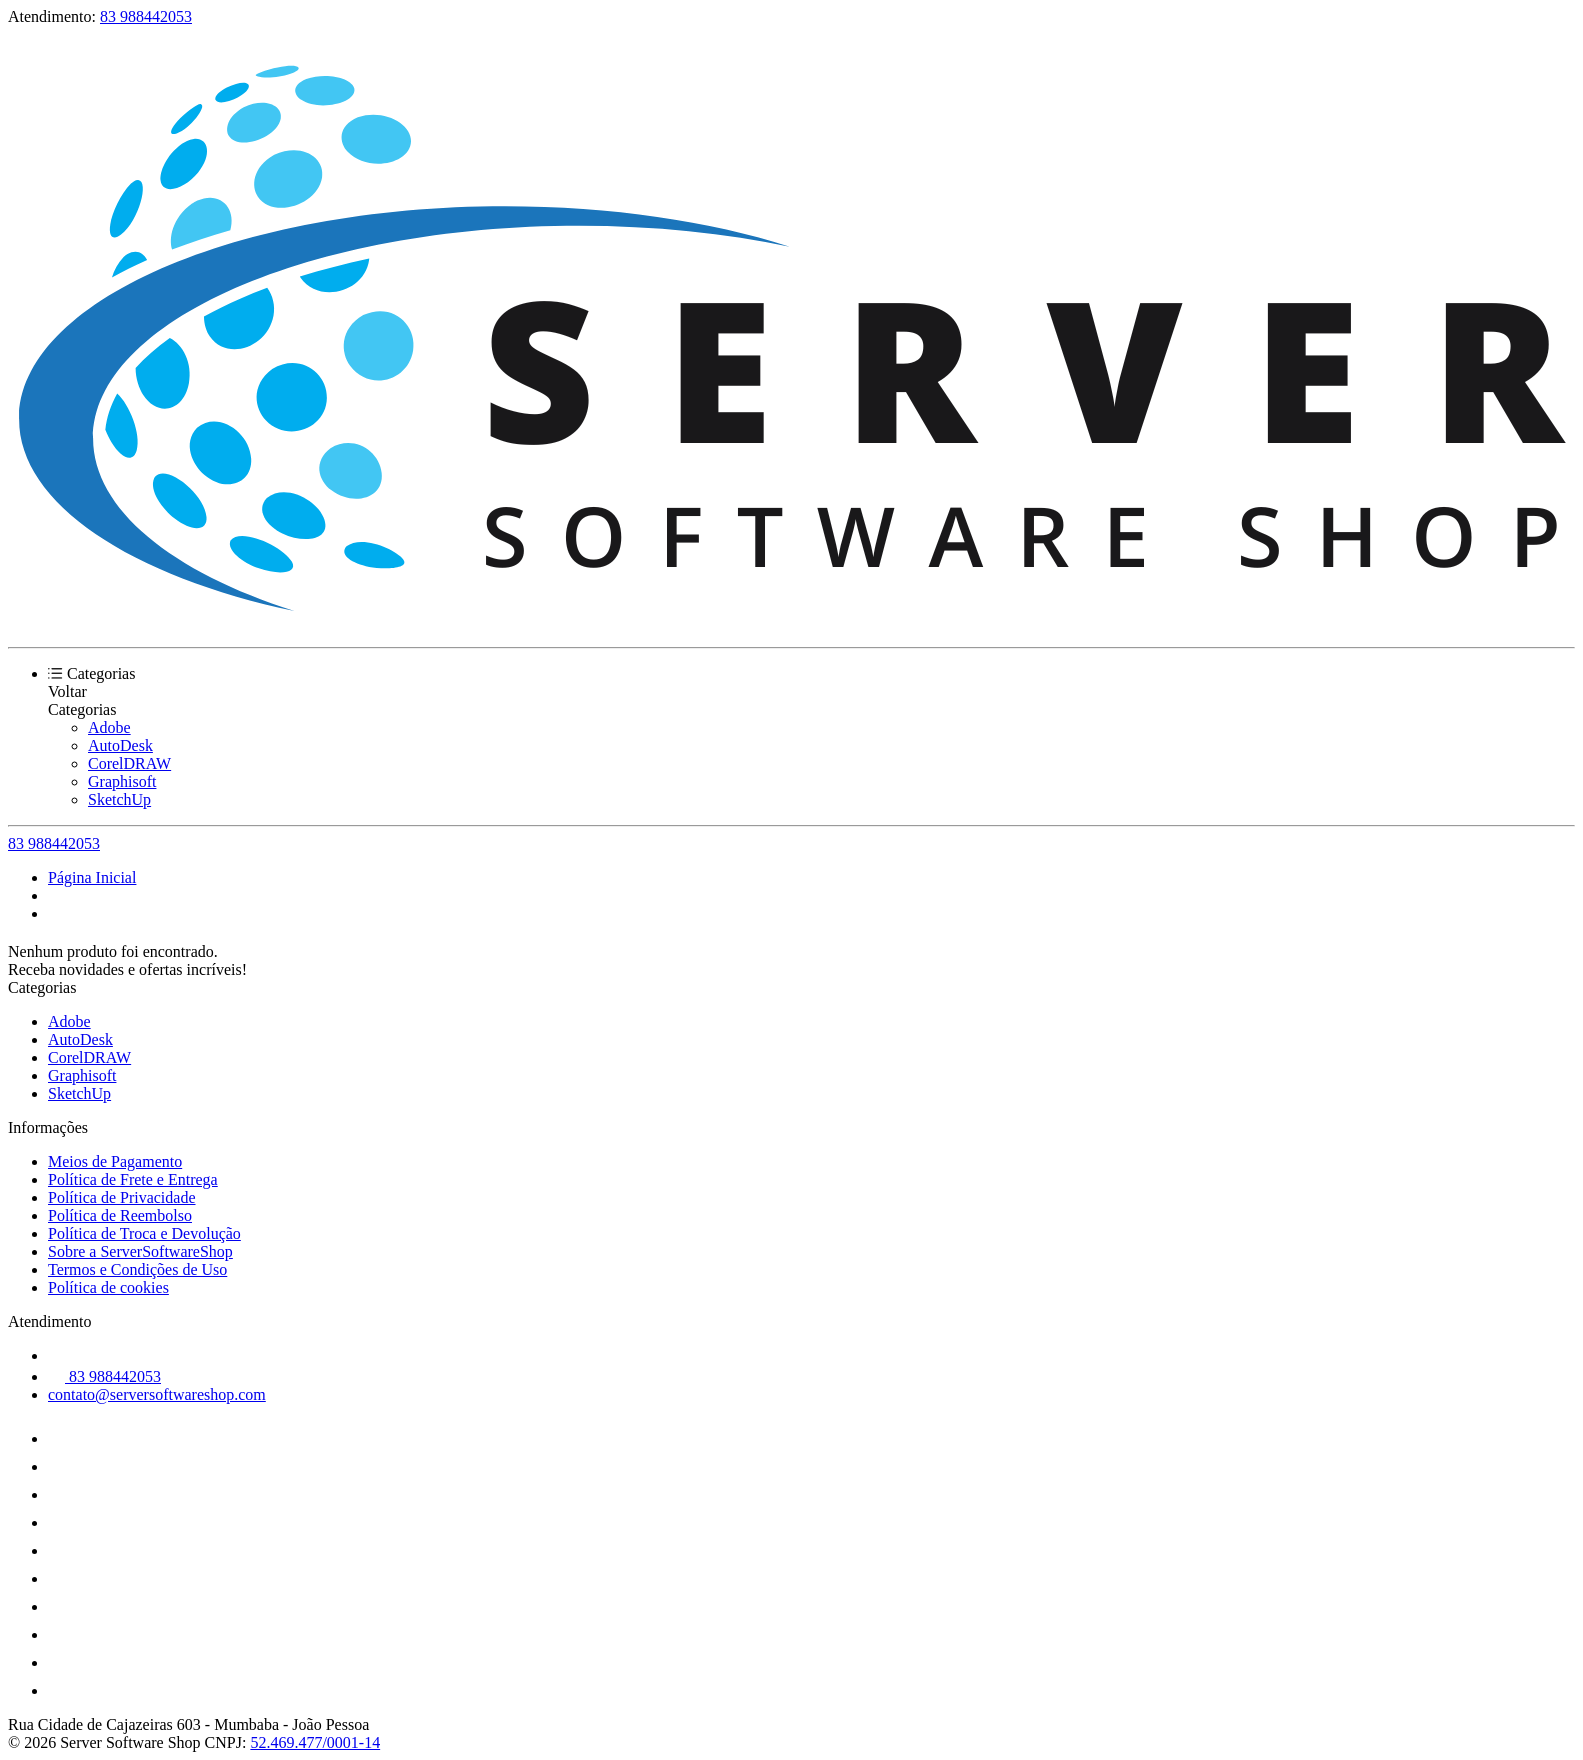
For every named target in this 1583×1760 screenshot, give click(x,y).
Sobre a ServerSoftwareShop (140, 1251)
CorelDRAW (129, 763)
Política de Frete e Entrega (133, 1179)
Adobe (109, 727)
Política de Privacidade (122, 1197)
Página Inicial (92, 877)
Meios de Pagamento (115, 1161)
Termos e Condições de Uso (137, 1269)
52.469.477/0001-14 (315, 1742)
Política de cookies (108, 1287)
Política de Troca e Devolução (144, 1233)
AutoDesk (120, 745)
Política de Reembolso (120, 1215)
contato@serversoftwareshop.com (157, 1394)
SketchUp (119, 799)
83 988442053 (146, 16)
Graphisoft (122, 781)
